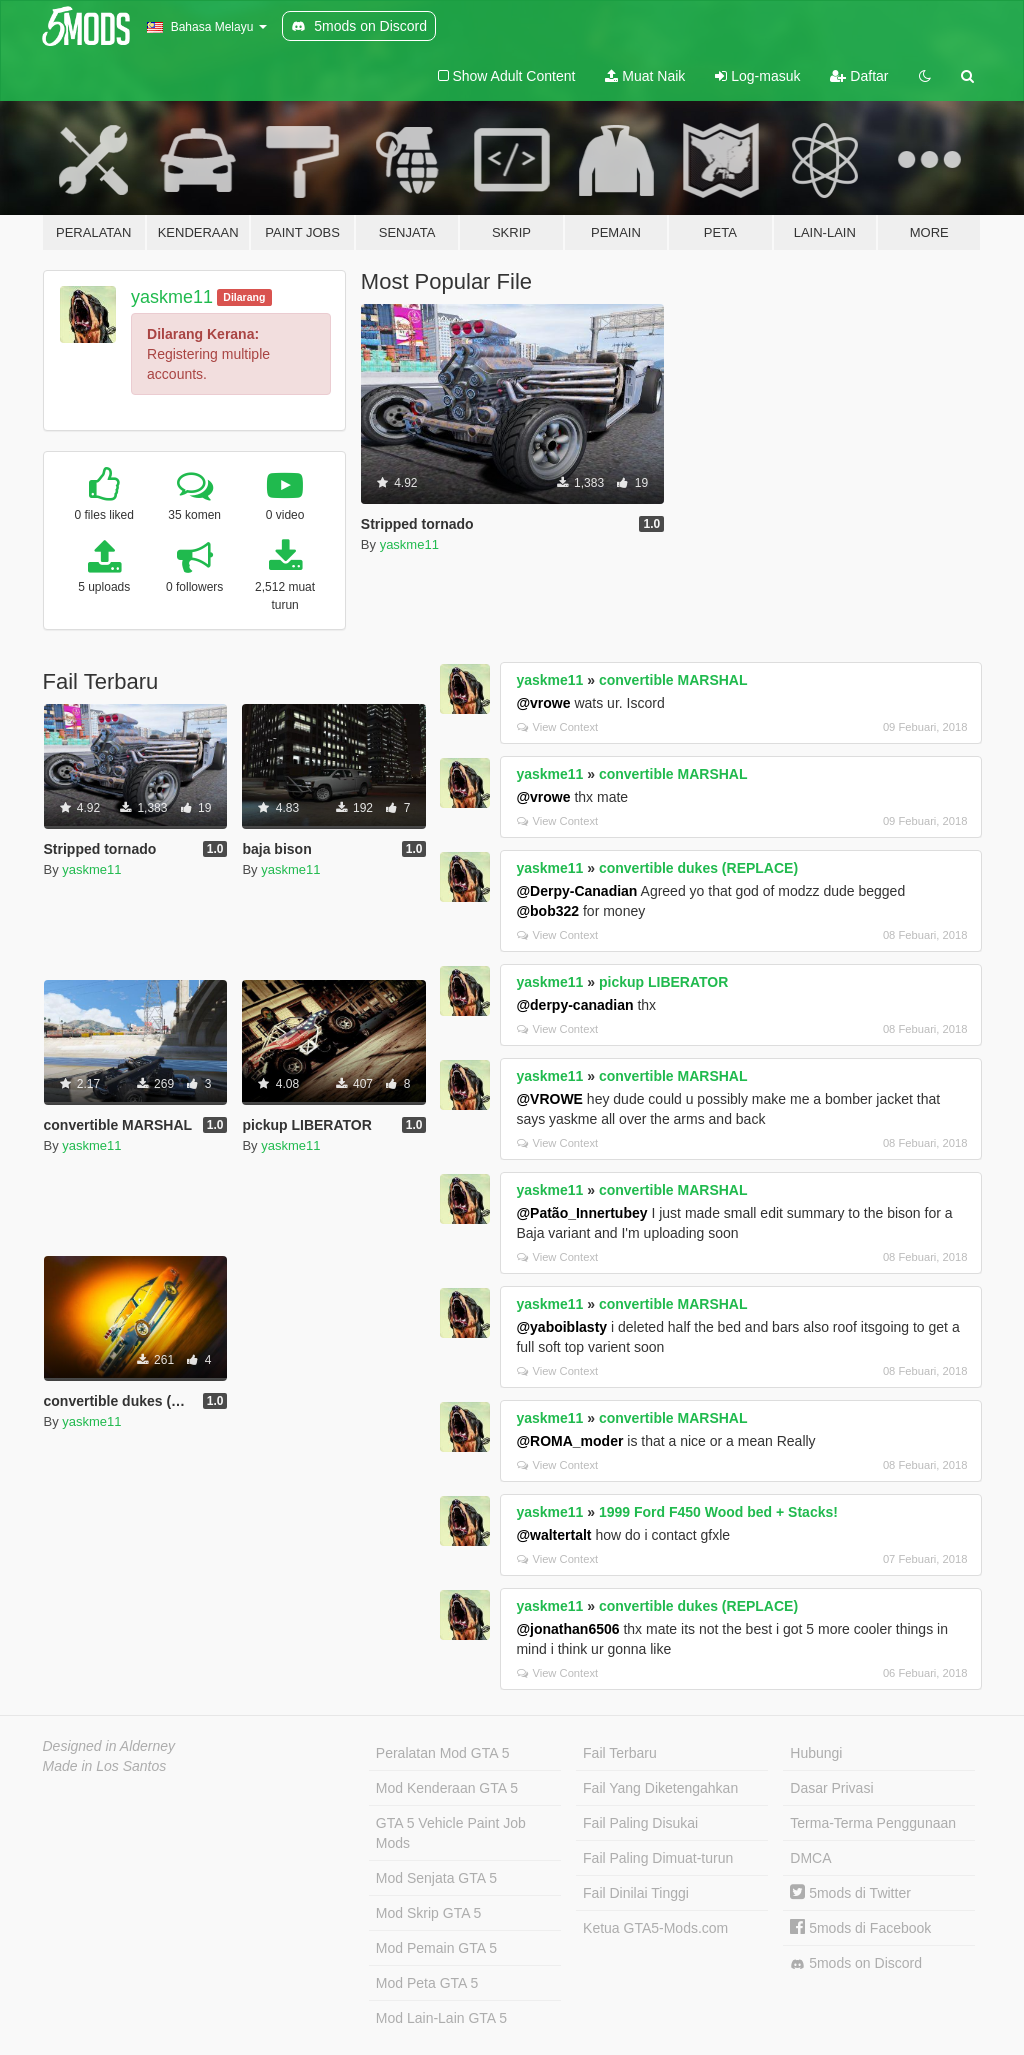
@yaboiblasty (561, 1327)
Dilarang (244, 297)
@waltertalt (553, 1535)
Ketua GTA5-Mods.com (655, 1928)
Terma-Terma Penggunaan (873, 1823)
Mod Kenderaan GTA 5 (447, 1788)
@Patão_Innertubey (581, 1213)
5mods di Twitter (850, 1893)
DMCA (810, 1858)
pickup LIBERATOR (663, 982)
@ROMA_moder (569, 1441)
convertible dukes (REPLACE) (698, 868)
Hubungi (816, 1753)
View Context (557, 727)
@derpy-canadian (574, 1005)
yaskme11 (172, 297)
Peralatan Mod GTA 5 (443, 1753)
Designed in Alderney (109, 1746)
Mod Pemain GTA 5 (436, 1948)
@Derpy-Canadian (576, 891)
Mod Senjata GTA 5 (436, 1878)
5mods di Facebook (860, 1928)
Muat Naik (645, 76)
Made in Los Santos (105, 1766)
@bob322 (547, 911)
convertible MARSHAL (673, 680)
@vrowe (543, 703)
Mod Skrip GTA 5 (429, 1913)
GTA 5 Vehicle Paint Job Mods (451, 1833)
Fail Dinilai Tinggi (636, 1893)
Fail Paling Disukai (640, 1823)
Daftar (859, 76)
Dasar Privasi (831, 1788)
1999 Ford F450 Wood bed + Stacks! (718, 1512)
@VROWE (549, 1099)
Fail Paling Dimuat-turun (658, 1858)
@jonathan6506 (567, 1629)
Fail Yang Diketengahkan (660, 1788)
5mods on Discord (856, 1963)
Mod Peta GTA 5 (427, 1983)
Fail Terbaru (620, 1753)
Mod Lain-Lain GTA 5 (441, 2018)
